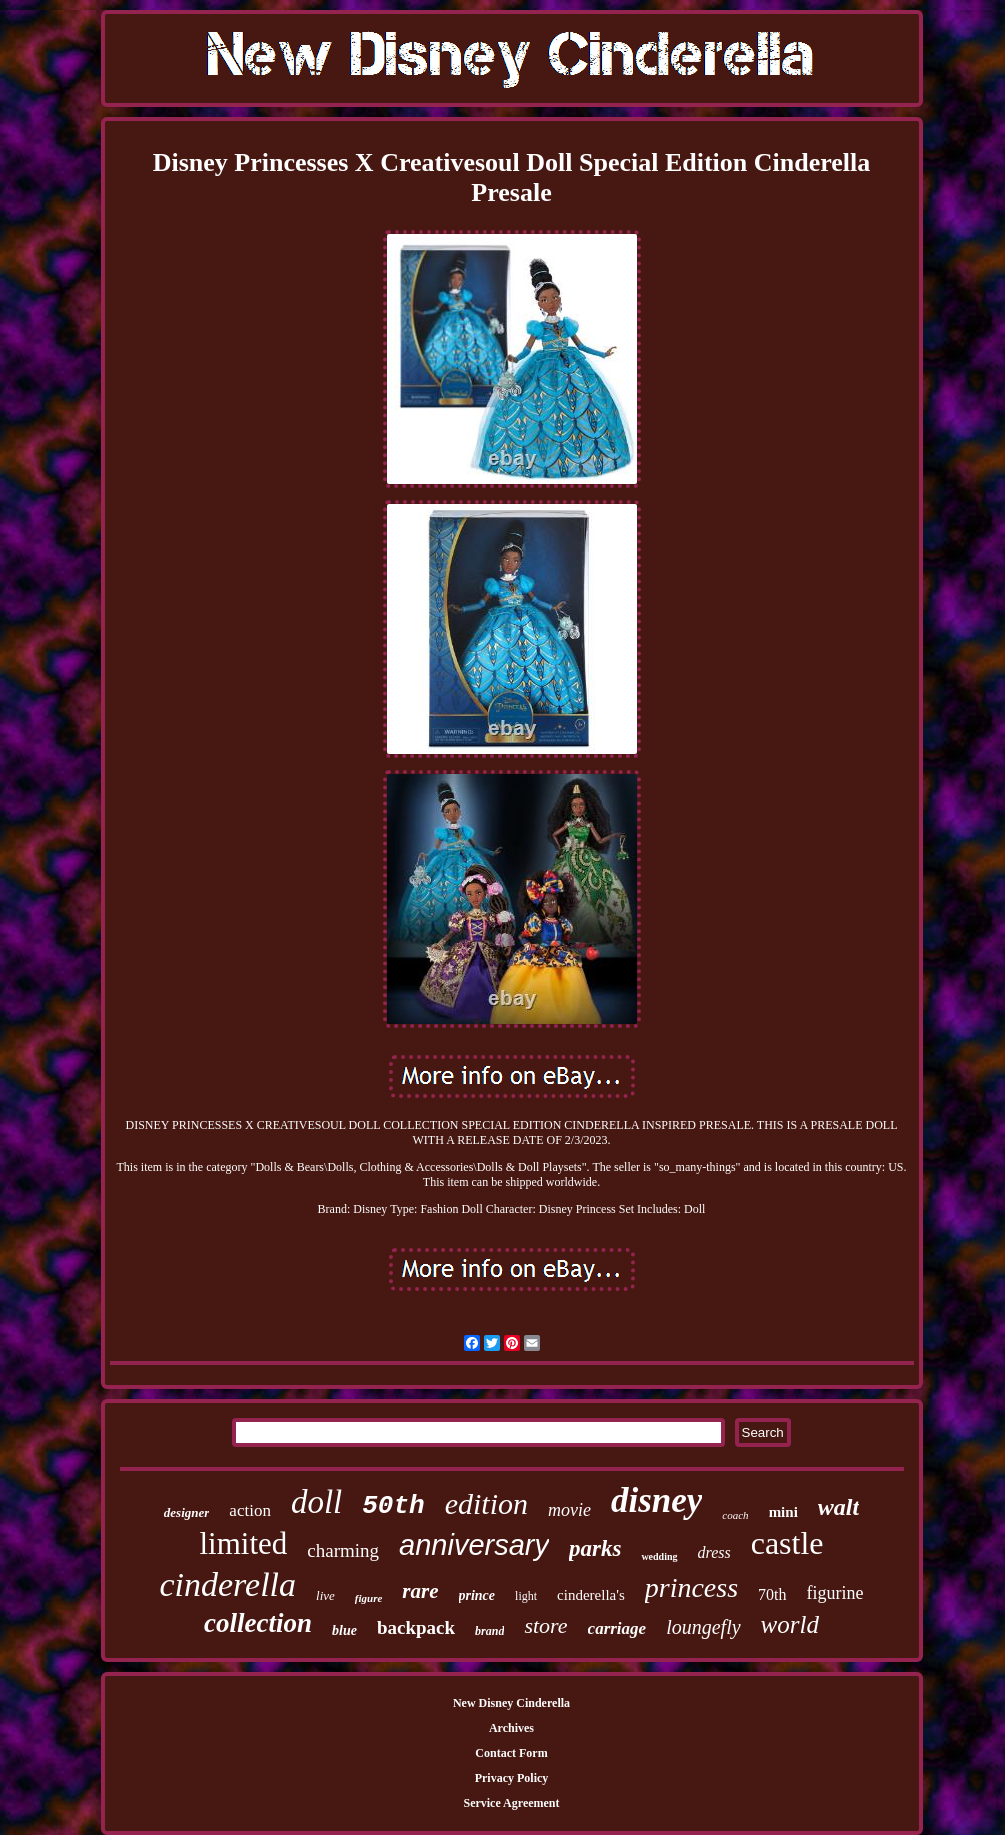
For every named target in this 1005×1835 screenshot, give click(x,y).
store (545, 1625)
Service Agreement (511, 1803)
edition (486, 1503)
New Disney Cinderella (511, 1703)
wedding (659, 1556)
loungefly (703, 1627)
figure (369, 1598)
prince (477, 1595)
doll (316, 1502)
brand (489, 1631)
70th (772, 1594)
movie (569, 1510)
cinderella (227, 1584)
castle (787, 1543)
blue (344, 1630)
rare (420, 1591)
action (250, 1510)
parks (595, 1548)
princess (691, 1587)
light (526, 1596)
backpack (416, 1627)
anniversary (474, 1545)
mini (783, 1512)
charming (343, 1550)
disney (656, 1500)
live (325, 1595)
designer (187, 1512)
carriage (617, 1628)
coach (735, 1515)
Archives (511, 1728)
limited (243, 1543)
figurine (835, 1593)
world (790, 1624)
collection (258, 1623)
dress (714, 1552)
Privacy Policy (512, 1778)
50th (393, 1506)
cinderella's (591, 1595)
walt (838, 1507)
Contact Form (511, 1753)
